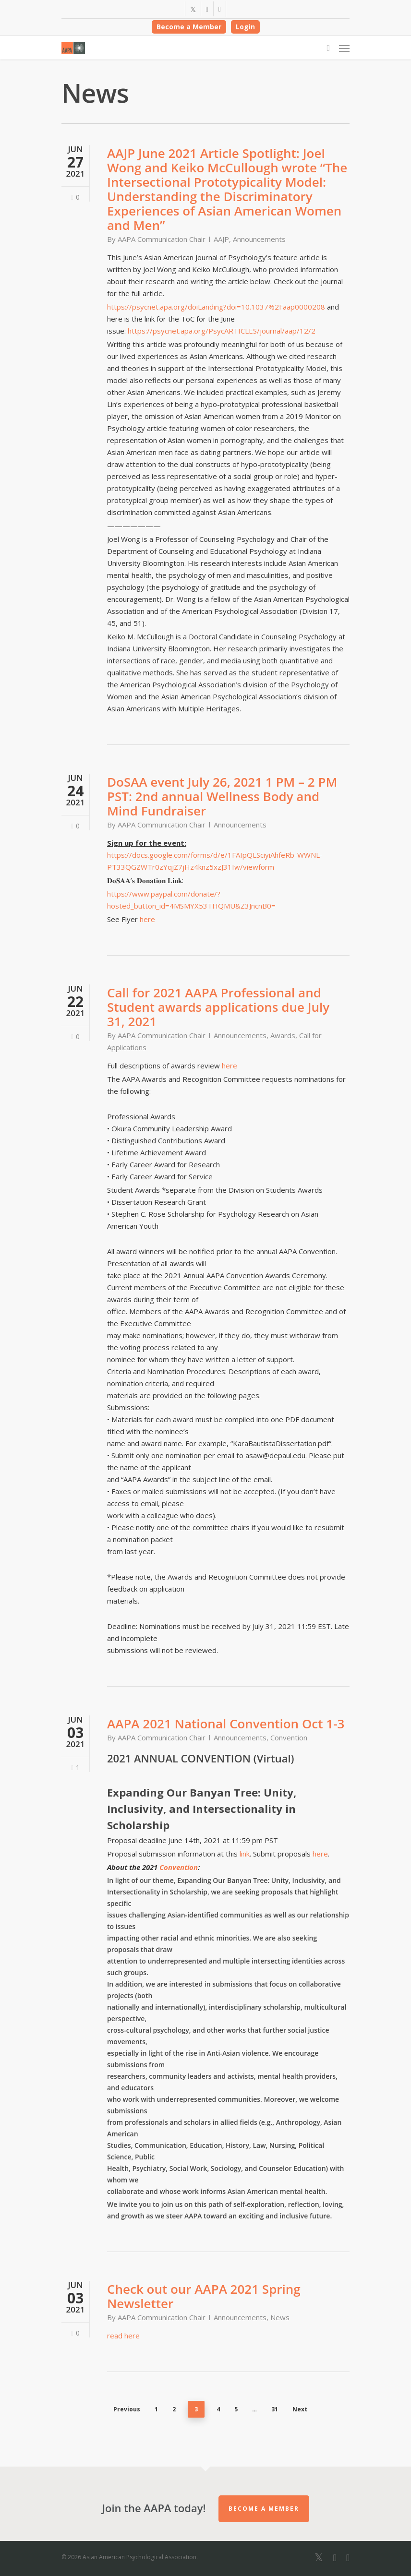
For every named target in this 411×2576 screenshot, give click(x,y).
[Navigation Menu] (344, 48)
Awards (282, 1035)
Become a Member (189, 26)
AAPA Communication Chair (162, 239)
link (245, 1853)
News (280, 2317)
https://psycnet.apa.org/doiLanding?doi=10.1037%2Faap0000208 (216, 307)
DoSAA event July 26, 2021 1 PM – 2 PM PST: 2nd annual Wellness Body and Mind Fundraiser (222, 796)
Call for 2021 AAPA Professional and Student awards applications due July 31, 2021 (218, 1007)
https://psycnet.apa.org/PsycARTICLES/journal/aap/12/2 (221, 330)
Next (299, 2409)
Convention (288, 1737)
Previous (126, 2409)
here (147, 919)
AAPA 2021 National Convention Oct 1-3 (225, 1723)
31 (274, 2409)
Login (245, 26)
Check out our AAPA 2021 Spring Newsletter (204, 2296)
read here (123, 2335)
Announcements (259, 239)
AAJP (221, 239)
